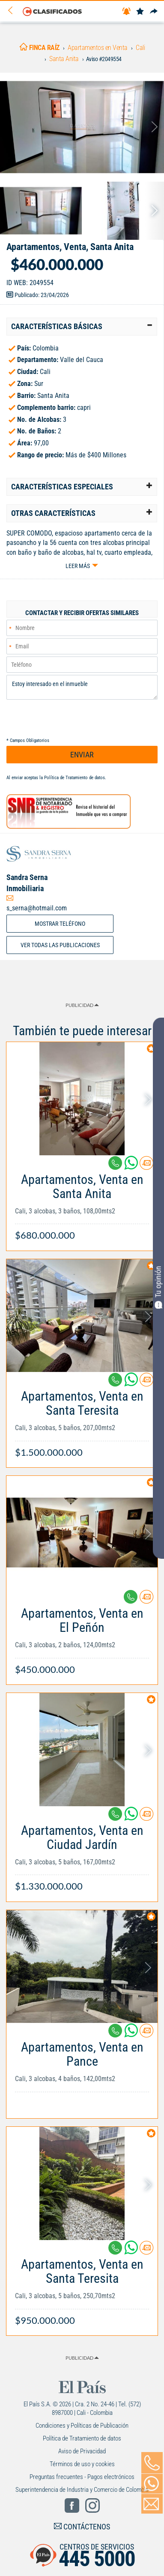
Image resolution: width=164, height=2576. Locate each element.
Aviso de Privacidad (82, 2451)
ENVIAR (82, 754)
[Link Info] (82, 1203)
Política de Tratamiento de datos (74, 777)
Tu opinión (158, 1287)
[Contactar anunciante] (146, 1166)
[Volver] (13, 10)
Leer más (78, 565)
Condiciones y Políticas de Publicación (82, 2425)
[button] (82, 326)
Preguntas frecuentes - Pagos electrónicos (82, 2477)
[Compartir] (154, 11)
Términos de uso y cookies (82, 2464)
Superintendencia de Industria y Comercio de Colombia (82, 2490)
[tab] (81, 327)
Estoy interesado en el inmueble (82, 687)
